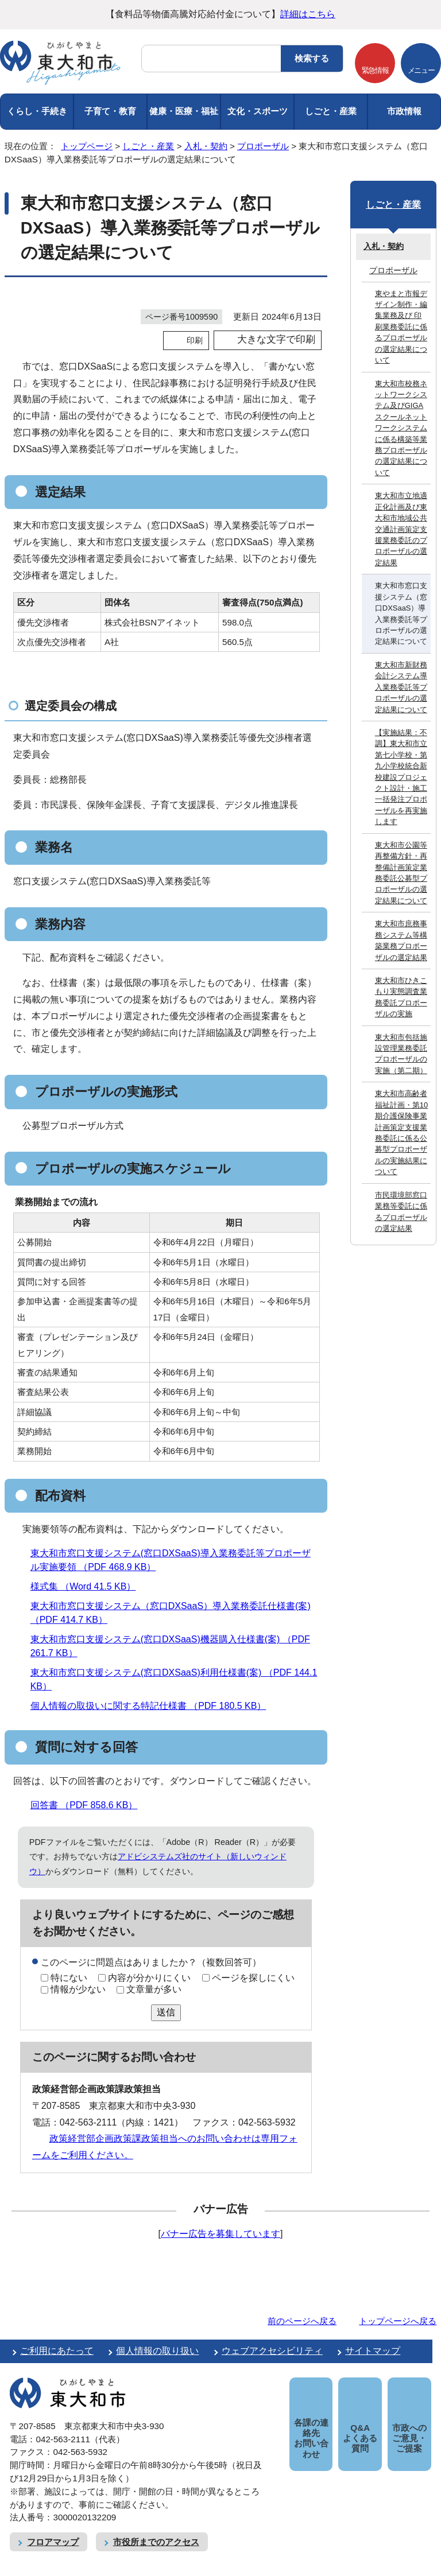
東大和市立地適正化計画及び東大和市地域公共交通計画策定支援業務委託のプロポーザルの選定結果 (401, 529)
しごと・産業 (331, 111)
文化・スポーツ (257, 111)
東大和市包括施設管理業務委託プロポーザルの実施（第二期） (401, 1054)
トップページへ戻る (397, 2321)
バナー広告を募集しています (220, 2234)
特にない (69, 1978)
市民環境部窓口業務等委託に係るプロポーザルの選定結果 (401, 1212)
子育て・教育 (110, 111)
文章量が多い (153, 1989)
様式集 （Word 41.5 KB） (88, 1586)
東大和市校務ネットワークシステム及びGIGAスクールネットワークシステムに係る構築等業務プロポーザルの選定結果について (401, 428)
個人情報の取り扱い (157, 2351)
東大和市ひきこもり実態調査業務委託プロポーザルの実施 (401, 997)
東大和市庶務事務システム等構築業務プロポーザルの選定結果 (401, 940)
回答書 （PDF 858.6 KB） (89, 1805)
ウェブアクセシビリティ (272, 2351)
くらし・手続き (37, 111)
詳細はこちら (307, 14)
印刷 (195, 340)
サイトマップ (372, 2351)
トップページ (87, 146)
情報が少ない (78, 1989)
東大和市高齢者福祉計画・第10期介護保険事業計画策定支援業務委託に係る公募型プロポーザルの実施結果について (401, 1132)
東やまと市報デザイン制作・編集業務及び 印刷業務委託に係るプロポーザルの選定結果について (401, 327)
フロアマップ (53, 2529)
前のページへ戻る (302, 2321)
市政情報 (404, 111)
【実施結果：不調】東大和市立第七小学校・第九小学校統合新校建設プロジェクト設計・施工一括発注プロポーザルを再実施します (401, 777)
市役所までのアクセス (156, 2529)
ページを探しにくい (253, 1978)
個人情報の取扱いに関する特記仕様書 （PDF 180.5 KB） (153, 1706)
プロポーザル (263, 146)
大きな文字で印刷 (276, 339)
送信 (166, 2012)
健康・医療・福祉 (183, 111)
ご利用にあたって (57, 2351)
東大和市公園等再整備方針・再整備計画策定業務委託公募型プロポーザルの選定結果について (401, 873)
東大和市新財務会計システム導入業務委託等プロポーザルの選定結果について (401, 687)
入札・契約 (205, 146)
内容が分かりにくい (149, 1978)
